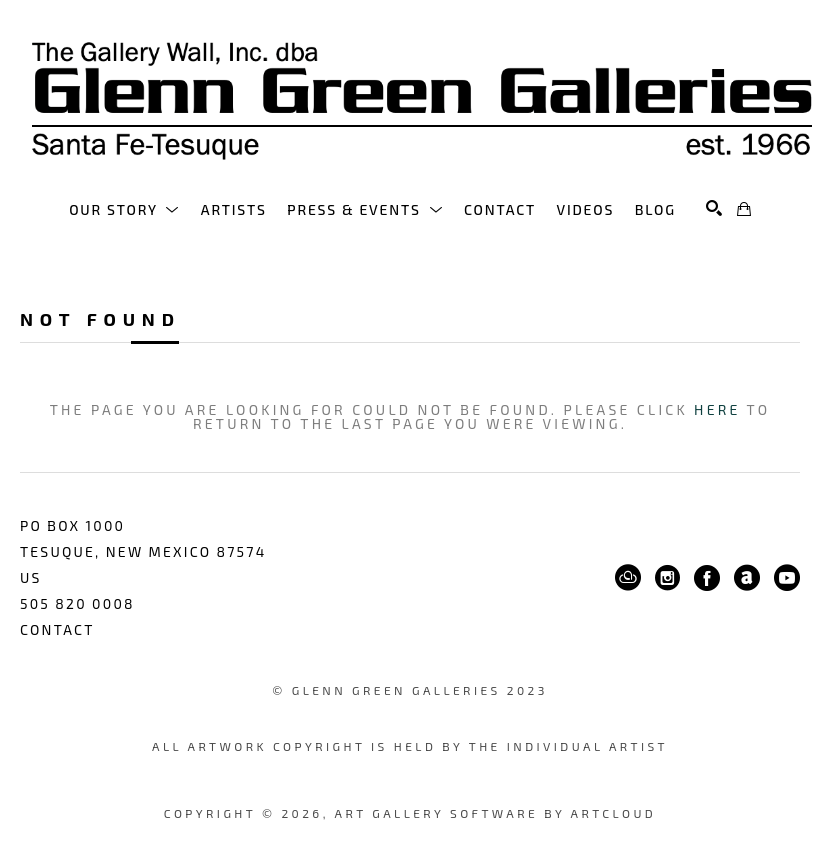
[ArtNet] (747, 578)
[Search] (714, 208)
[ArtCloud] (628, 578)
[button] (124, 209)
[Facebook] (707, 578)
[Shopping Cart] (744, 209)
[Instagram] (667, 578)
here (717, 409)
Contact (57, 629)
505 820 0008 (77, 603)
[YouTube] (787, 578)
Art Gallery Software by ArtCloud (496, 813)
